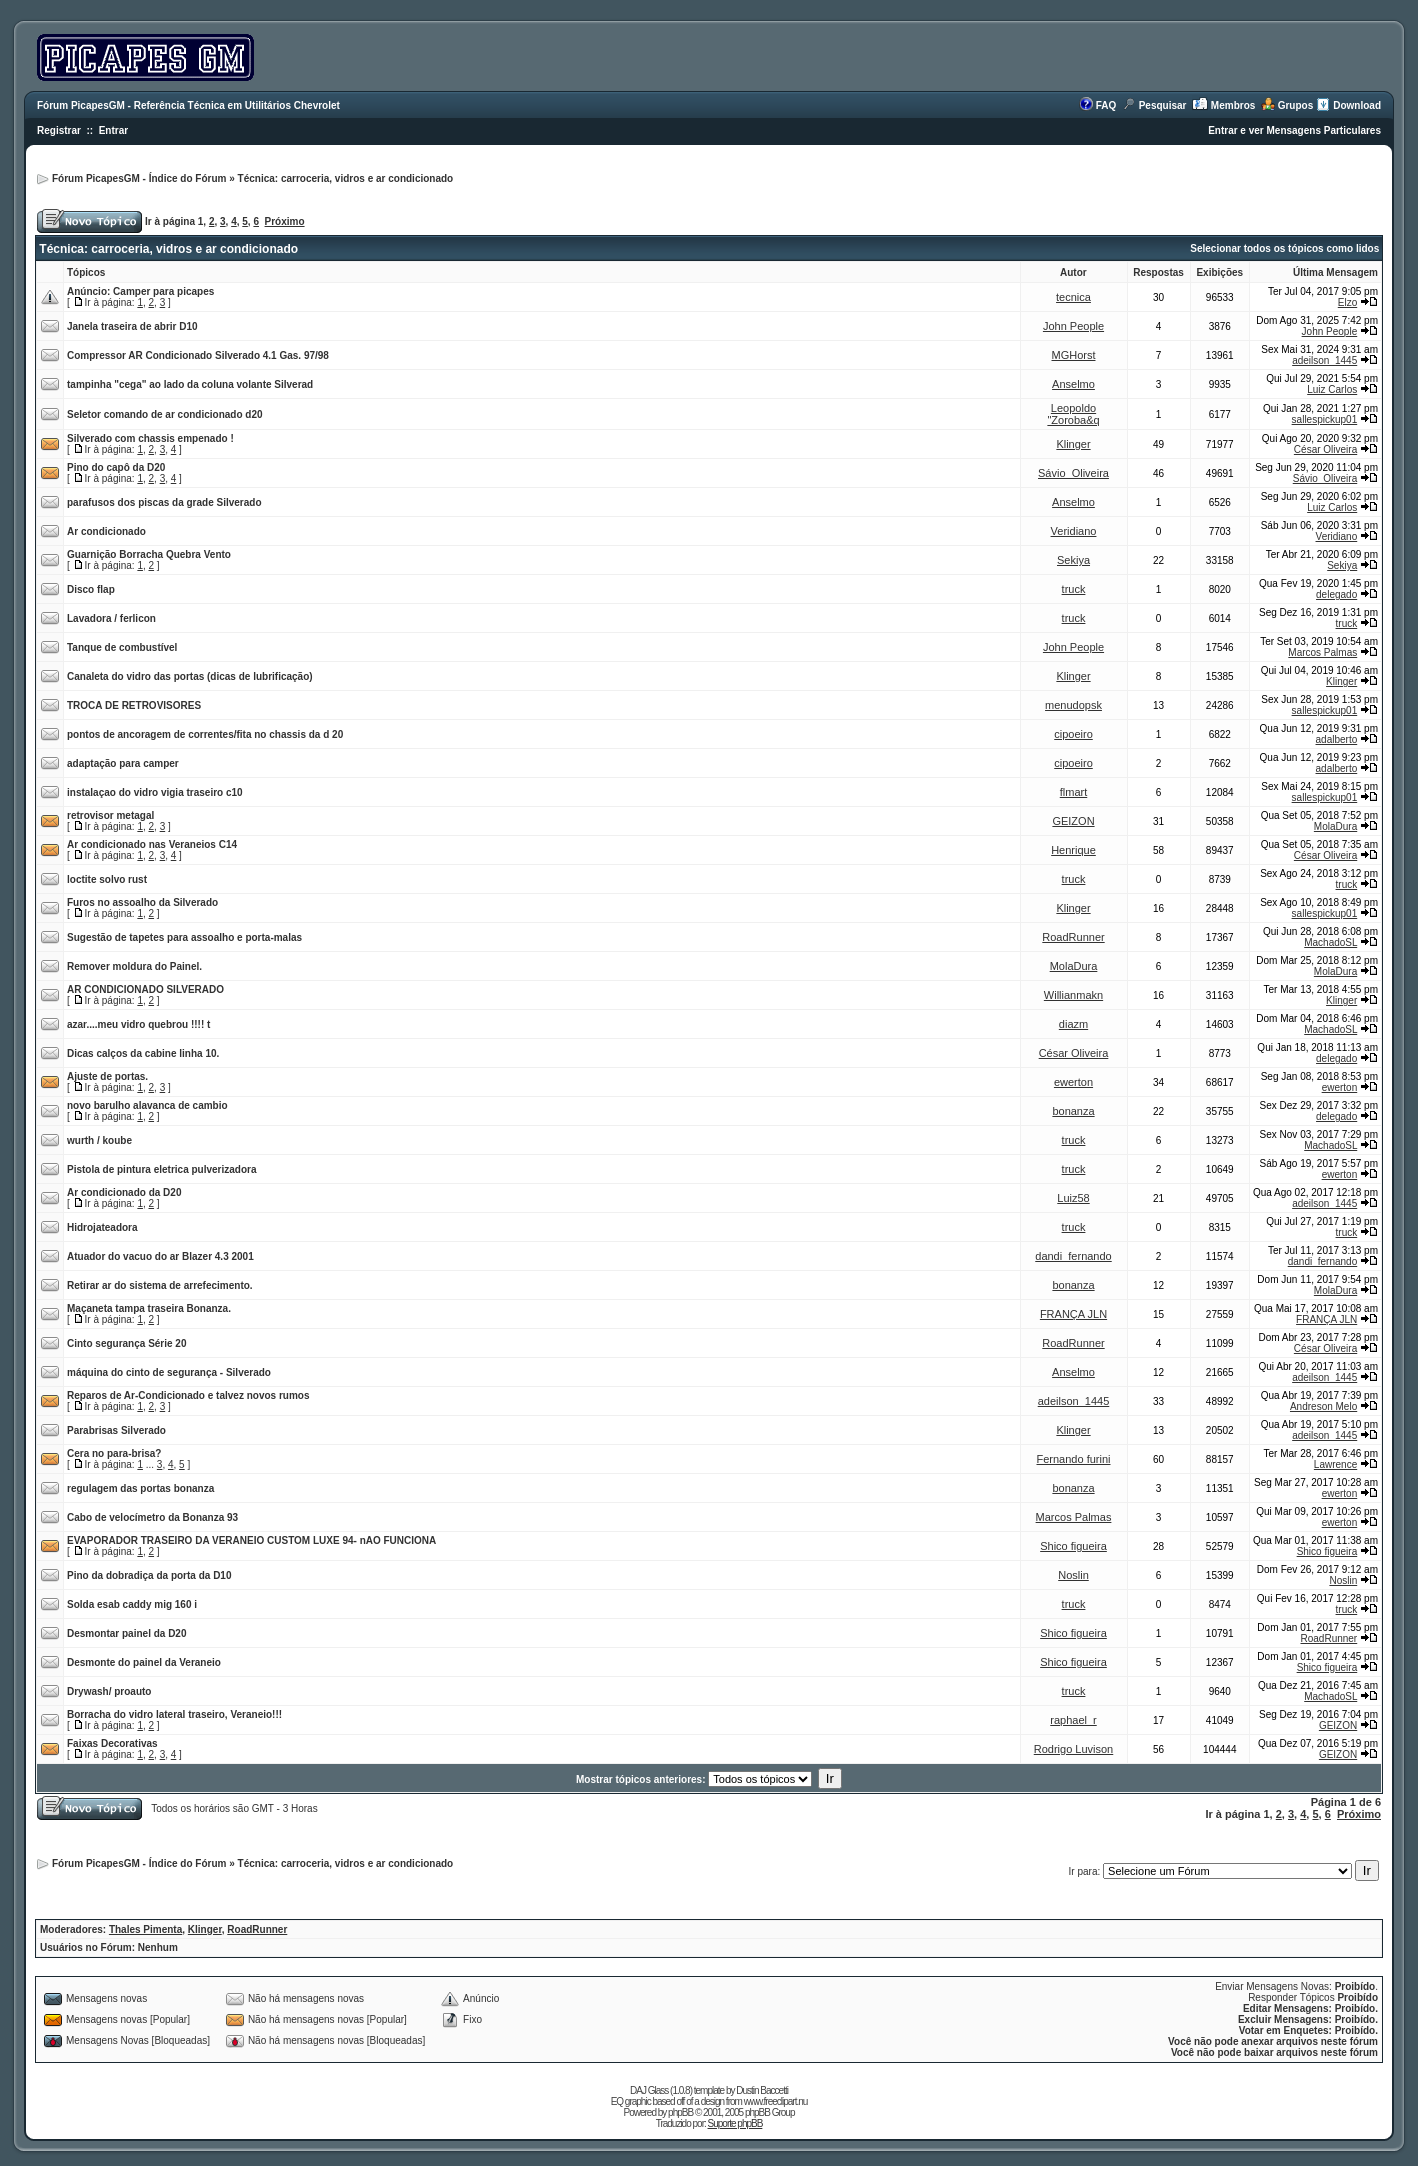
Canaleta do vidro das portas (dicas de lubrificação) (190, 676)
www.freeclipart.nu (776, 2101)
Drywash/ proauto (109, 1691)
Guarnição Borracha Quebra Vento (149, 554)
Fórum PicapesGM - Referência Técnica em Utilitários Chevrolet (188, 105)
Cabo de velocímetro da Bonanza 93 (152, 1517)
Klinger (1073, 444)
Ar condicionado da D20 (124, 1192)
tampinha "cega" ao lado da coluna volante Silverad (190, 384)
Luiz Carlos (1332, 389)
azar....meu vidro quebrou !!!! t (138, 1024)
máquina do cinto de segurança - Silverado (169, 1372)
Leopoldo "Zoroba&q (1073, 414)
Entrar (113, 130)
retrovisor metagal (110, 815)
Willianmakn (1073, 995)
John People (1073, 326)
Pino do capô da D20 (116, 467)
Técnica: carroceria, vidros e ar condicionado (346, 178)
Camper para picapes (163, 291)
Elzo (1347, 302)
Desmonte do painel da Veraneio (144, 1662)
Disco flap (91, 589)
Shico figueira (1073, 1546)
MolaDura (1335, 826)
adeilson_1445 (1324, 360)
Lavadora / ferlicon (111, 618)
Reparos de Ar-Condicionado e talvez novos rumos (188, 1395)
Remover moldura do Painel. (134, 966)
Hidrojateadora (102, 1227)
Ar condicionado (106, 531)
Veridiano (1074, 531)
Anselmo (1073, 384)
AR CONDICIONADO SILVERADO (145, 989)
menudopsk (1073, 705)
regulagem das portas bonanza (140, 1488)
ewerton (1073, 1082)
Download (1357, 105)
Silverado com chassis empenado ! (150, 438)
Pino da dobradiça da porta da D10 (149, 1575)
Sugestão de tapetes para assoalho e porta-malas (184, 937)
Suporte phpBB (735, 2123)
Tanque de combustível (122, 647)
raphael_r (1073, 1720)
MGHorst (1074, 355)
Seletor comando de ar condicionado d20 (165, 414)
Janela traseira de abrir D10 (132, 326)
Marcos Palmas (1322, 652)
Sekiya (1073, 560)
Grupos (1296, 105)
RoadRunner (1073, 937)
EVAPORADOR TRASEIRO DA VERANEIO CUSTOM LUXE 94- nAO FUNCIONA (251, 1540)
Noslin (1073, 1575)
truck (1074, 589)
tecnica (1073, 297)
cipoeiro (1073, 734)
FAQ (1106, 105)
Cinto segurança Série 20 (127, 1343)
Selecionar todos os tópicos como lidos (1284, 248)
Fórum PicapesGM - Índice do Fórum (139, 178)
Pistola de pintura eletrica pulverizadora (162, 1169)
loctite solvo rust (107, 879)
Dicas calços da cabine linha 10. (143, 1053)
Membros (1233, 105)
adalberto (1337, 739)
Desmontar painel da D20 (126, 1633)
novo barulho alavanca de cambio (147, 1105)
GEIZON (1073, 821)
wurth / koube (99, 1140)
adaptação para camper (123, 763)
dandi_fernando (1073, 1256)
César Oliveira (1325, 449)
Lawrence (1335, 1464)
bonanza (1073, 1111)
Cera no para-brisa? (114, 1453)
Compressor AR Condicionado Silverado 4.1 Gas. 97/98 (198, 355)
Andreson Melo (1323, 1406)
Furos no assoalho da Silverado (142, 902)
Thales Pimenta (145, 1929)
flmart (1074, 792)
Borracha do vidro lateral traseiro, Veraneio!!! (174, 1714)
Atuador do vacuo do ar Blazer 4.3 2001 (160, 1256)
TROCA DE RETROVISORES (134, 705)
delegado (1336, 594)
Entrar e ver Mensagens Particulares (1294, 130)
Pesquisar (1163, 105)
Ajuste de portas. (107, 1076)
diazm (1073, 1024)
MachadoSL (1330, 942)
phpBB (680, 2112)
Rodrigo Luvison (1074, 1749)
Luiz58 (1073, 1198)
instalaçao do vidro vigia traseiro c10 (155, 792)
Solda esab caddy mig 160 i (132, 1604)
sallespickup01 (1325, 419)
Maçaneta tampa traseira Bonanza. (149, 1308)
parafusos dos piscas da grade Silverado (164, 502)
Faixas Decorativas (112, 1743)
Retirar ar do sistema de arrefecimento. (160, 1285)
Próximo (285, 221)
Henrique (1073, 850)
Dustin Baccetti (762, 2090)
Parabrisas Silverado (116, 1430)
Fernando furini (1074, 1459)
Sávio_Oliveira (1073, 473)
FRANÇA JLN (1073, 1314)
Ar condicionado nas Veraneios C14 (152, 844)
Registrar (59, 130)
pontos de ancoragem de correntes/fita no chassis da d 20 (205, 734)
